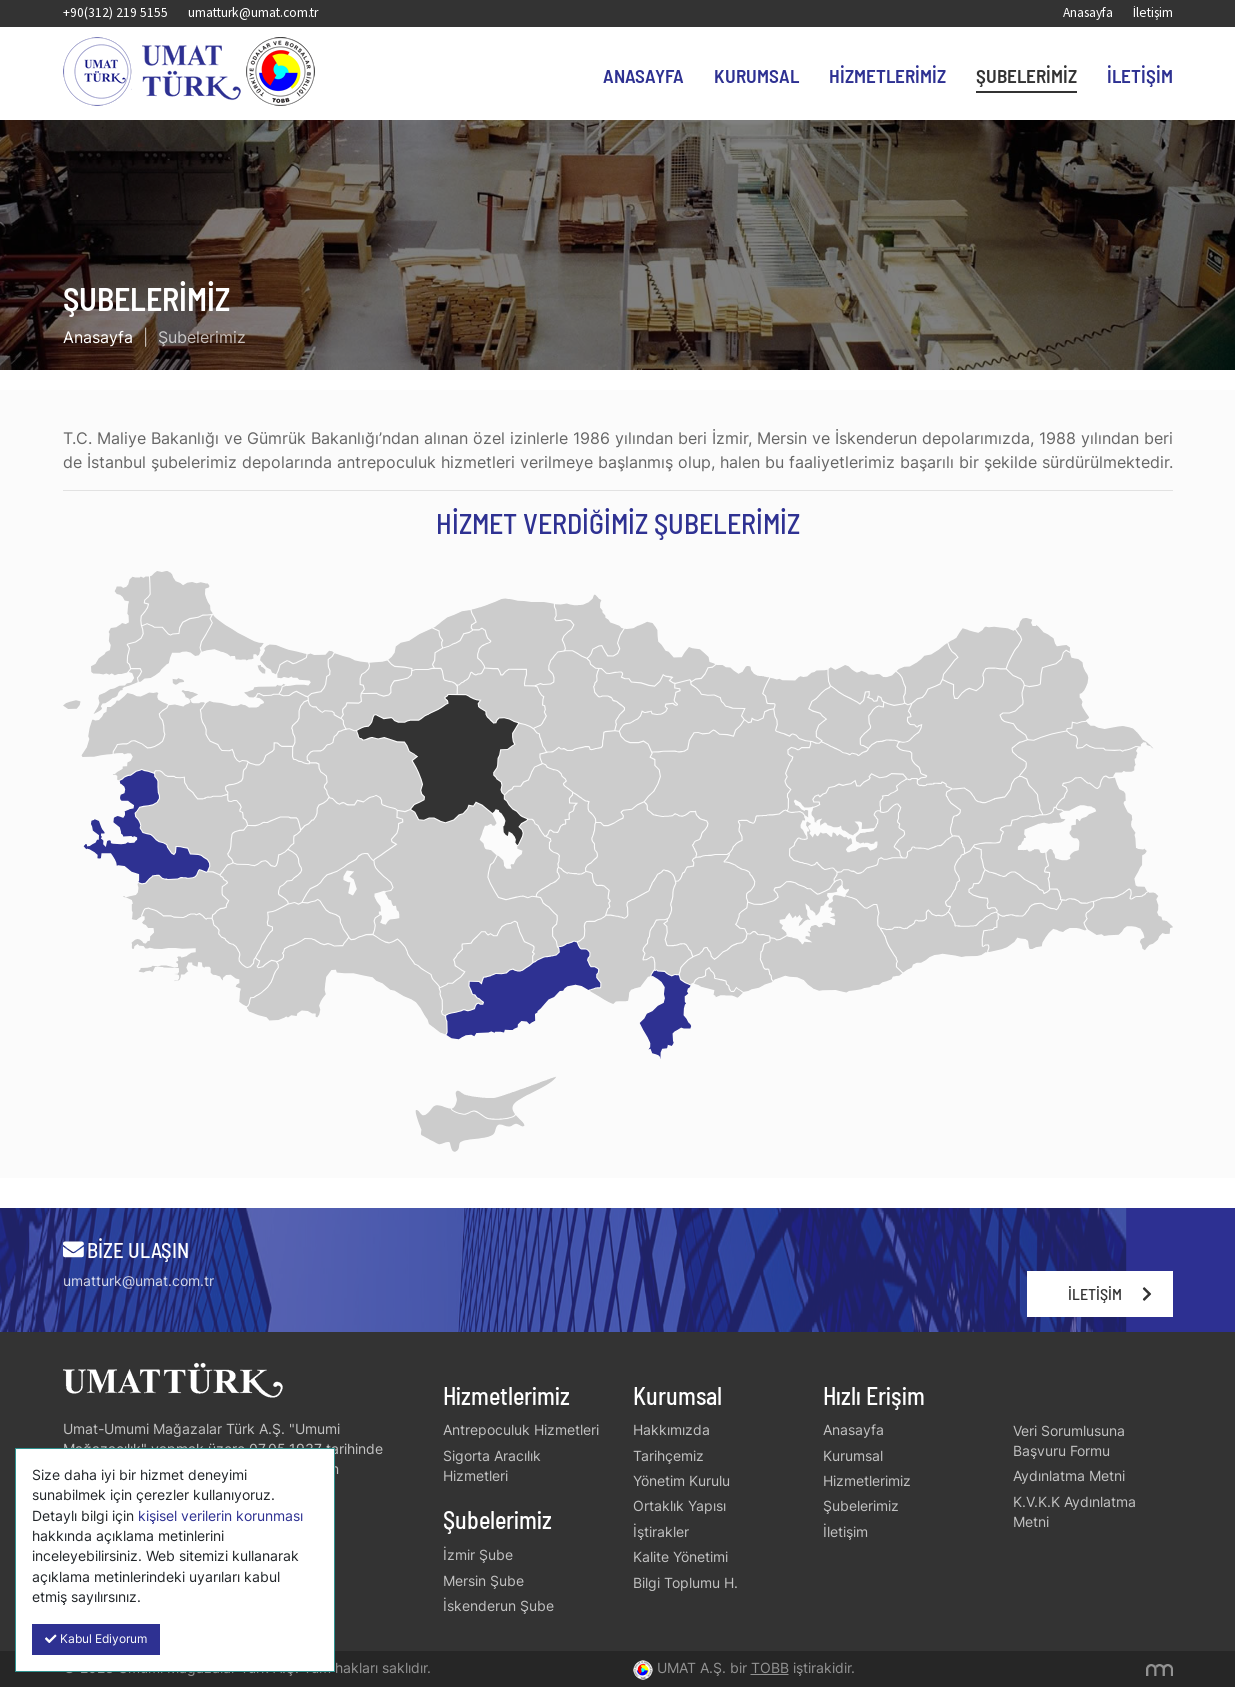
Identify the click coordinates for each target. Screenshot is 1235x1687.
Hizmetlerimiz (887, 75)
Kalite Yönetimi (680, 1557)
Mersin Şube (483, 1581)
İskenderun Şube (498, 1606)
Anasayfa (1088, 12)
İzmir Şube (478, 1555)
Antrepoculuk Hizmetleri (521, 1430)
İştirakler (661, 1532)
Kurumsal (756, 75)
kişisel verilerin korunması (220, 1516)
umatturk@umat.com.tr (253, 12)
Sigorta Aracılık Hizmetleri (492, 1466)
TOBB (770, 1668)
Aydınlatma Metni (1069, 1476)
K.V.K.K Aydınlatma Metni (1074, 1512)
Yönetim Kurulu (681, 1481)
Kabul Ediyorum (96, 1639)
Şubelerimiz (1026, 75)
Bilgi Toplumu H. (685, 1583)
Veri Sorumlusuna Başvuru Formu (1069, 1441)
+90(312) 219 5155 (115, 12)
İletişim (1153, 12)
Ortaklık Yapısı (679, 1506)
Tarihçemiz (668, 1456)
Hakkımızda (671, 1430)
